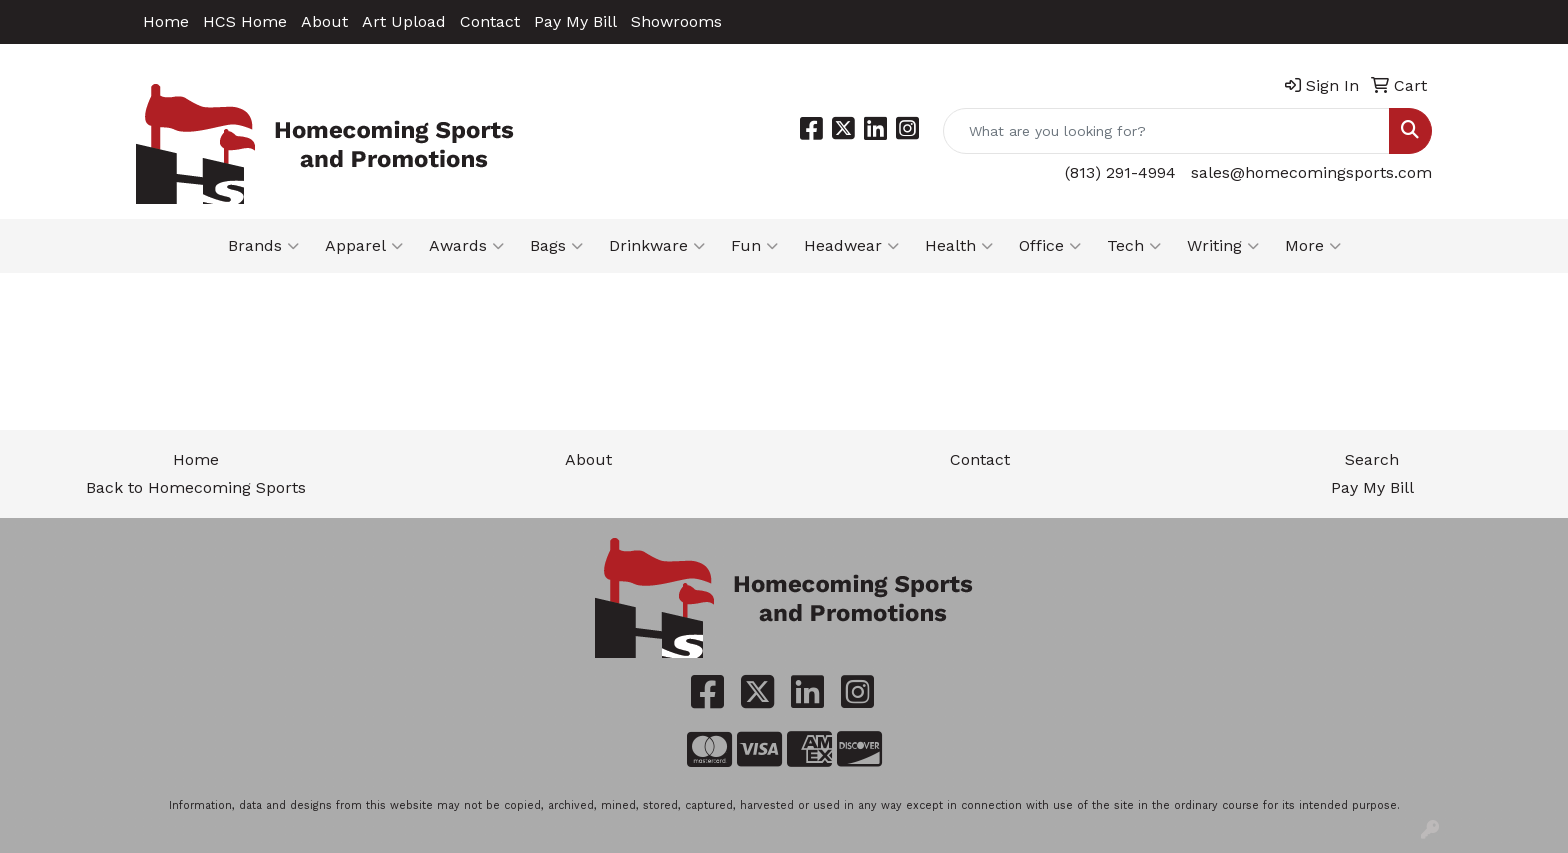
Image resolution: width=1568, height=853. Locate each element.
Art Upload (404, 21)
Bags (556, 246)
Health (959, 246)
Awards (466, 246)
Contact (490, 21)
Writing (1223, 246)
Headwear (851, 246)
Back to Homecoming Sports (196, 487)
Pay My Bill (575, 21)
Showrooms (676, 21)
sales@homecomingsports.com (1311, 172)
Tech (1134, 246)
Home (166, 21)
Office (1050, 246)
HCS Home (245, 21)
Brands (263, 246)
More (1313, 246)
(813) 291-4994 (1120, 172)
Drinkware (657, 246)
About (324, 21)
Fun (754, 246)
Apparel (364, 246)
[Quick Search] (1166, 131)
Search (1372, 459)
